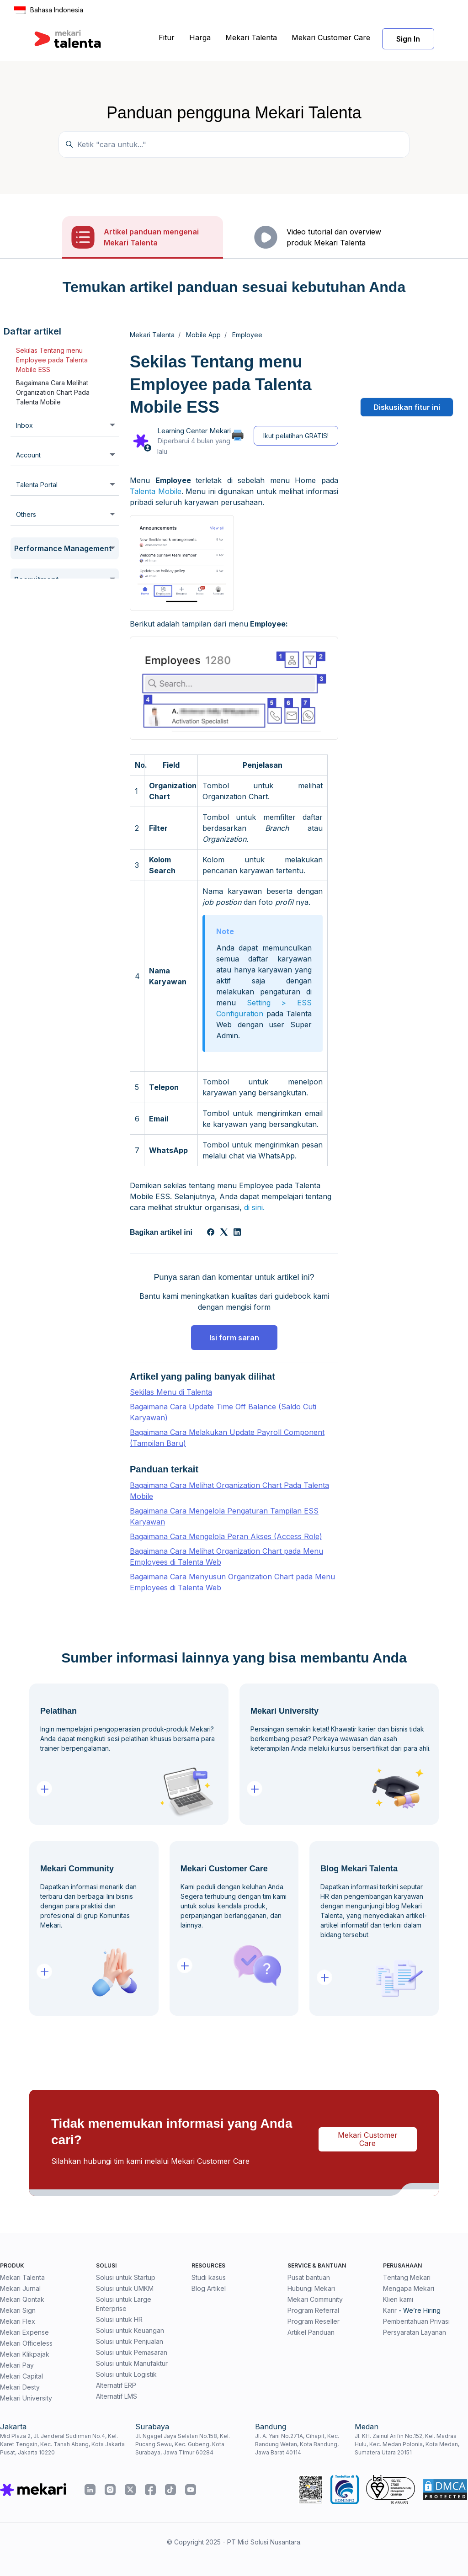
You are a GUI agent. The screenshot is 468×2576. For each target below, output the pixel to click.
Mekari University (26, 2398)
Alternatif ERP (116, 2385)
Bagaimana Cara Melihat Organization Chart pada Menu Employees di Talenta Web (226, 1556)
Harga (200, 37)
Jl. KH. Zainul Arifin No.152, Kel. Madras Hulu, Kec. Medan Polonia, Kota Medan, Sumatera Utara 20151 (407, 2444)
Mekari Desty (20, 2387)
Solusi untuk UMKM (125, 2288)
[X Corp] (224, 1233)
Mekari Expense (24, 2332)
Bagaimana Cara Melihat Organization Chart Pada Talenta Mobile (53, 392)
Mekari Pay (17, 2365)
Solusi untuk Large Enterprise (123, 2303)
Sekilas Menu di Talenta (171, 1392)
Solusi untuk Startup (125, 2277)
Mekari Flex (17, 2321)
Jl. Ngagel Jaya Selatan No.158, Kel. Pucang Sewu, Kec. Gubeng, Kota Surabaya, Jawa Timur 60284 (182, 2444)
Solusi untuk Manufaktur (132, 2363)
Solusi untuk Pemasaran (131, 2352)
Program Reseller (313, 2321)
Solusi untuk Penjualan (129, 2341)
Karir (390, 2310)
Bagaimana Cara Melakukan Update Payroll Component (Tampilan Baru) (227, 1438)
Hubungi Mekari (311, 2288)
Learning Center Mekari (194, 430)
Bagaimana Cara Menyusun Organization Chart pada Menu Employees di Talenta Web (232, 1582)
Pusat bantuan (308, 2277)
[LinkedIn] (237, 1233)
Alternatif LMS (116, 2396)
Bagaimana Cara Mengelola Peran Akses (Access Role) (226, 1536)
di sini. (254, 1207)
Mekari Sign (18, 2310)
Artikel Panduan (311, 2332)
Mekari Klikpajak (24, 2354)
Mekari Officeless (26, 2343)
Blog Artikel (208, 2288)
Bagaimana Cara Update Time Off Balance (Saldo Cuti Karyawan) (223, 1412)
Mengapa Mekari (408, 2288)
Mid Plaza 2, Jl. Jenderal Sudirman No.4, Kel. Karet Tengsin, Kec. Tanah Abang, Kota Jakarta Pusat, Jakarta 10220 (62, 2444)
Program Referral (313, 2310)
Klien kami (398, 2299)
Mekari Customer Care (331, 37)
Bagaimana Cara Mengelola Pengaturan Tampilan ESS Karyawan (224, 1516)
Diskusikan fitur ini (406, 407)
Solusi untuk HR (119, 2319)
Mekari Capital (21, 2376)
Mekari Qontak (22, 2299)
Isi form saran (234, 1337)
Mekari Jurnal (20, 2288)
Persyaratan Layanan (414, 2332)
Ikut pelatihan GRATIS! (296, 436)
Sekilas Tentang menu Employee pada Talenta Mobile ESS (52, 359)
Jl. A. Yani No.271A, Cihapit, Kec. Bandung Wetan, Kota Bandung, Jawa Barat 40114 (297, 2444)
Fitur (167, 37)
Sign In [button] (408, 38)
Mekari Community (315, 2299)
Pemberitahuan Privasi (416, 2321)
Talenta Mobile (155, 491)
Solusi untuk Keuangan (130, 2330)
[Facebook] (210, 1233)
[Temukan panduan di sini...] (234, 144)
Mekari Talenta (251, 37)
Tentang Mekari (407, 2277)
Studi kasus (208, 2277)
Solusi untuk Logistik (126, 2374)
